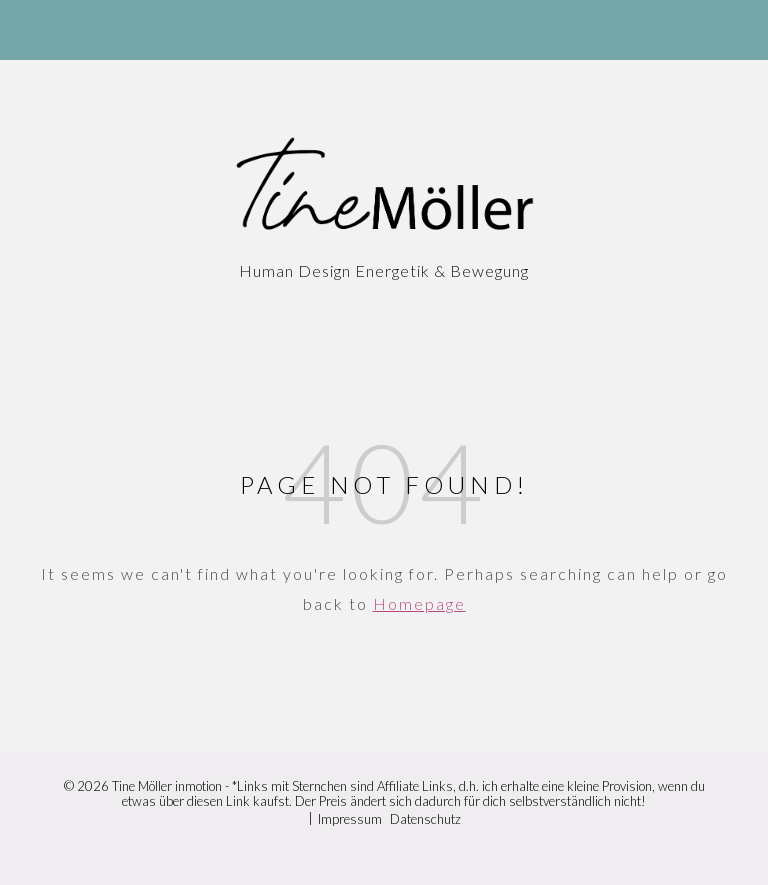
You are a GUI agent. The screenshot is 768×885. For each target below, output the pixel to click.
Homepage (419, 603)
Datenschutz (425, 819)
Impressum (350, 819)
